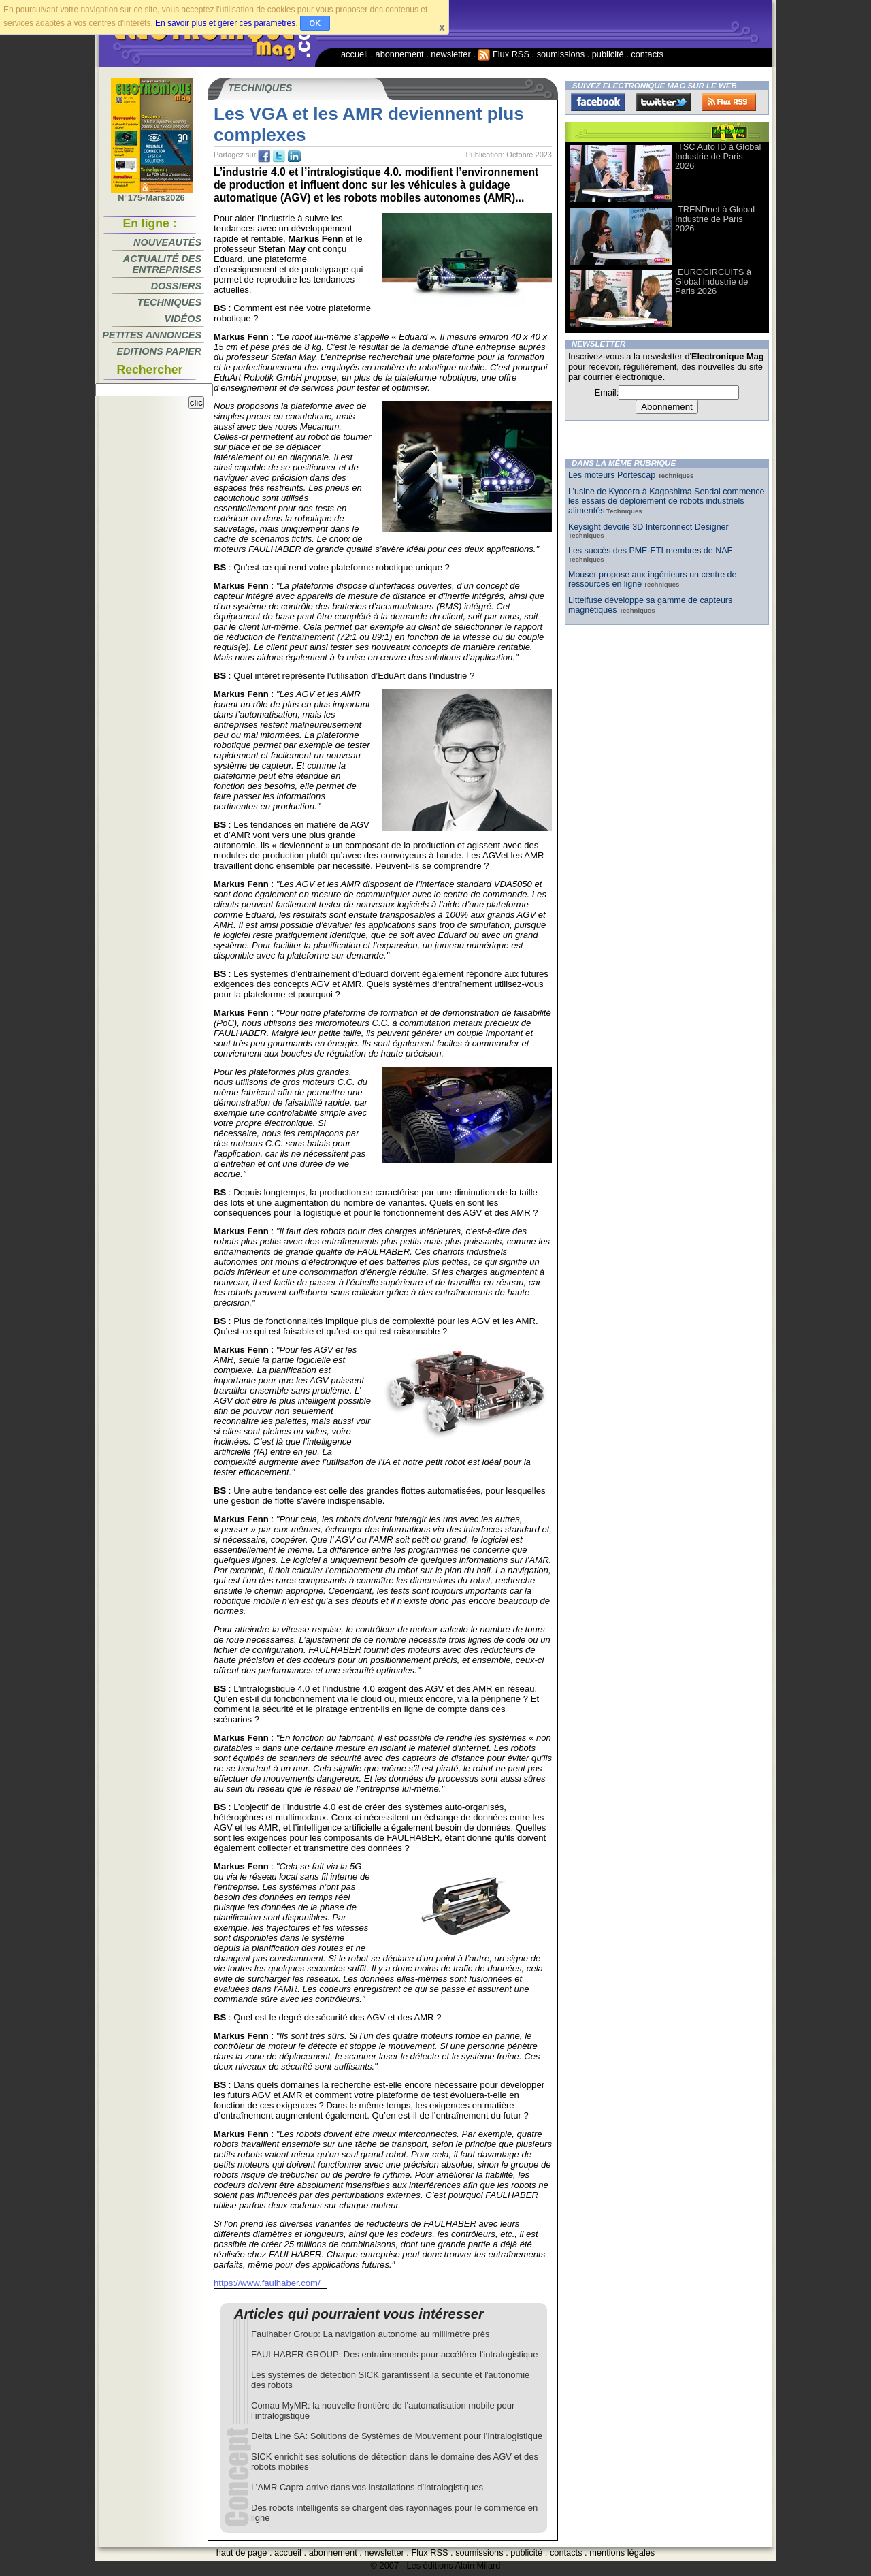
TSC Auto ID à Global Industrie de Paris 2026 (718, 156)
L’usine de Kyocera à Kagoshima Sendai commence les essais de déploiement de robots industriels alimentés (666, 501)
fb (264, 156)
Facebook (598, 102)
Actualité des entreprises (162, 264)
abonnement (400, 54)
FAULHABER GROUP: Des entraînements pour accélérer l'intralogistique (394, 2354)
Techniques (169, 302)
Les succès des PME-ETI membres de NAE (650, 551)
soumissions (561, 54)
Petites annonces (151, 334)
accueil (354, 54)
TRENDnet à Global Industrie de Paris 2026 (715, 219)
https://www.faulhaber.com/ (267, 2283)
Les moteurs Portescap (613, 475)
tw (279, 156)
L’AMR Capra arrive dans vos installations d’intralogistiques (367, 2487)
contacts (647, 54)
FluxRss (729, 102)
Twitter (663, 102)
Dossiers (176, 285)
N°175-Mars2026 (152, 194)
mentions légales (622, 2552)
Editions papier (159, 351)
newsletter (450, 54)
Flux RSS (503, 54)
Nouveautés (167, 242)
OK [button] (315, 23)
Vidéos (183, 318)
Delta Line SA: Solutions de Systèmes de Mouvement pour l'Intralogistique (396, 2436)
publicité (608, 54)
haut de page (241, 2552)
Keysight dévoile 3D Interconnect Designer (648, 527)
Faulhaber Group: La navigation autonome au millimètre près (370, 2334)
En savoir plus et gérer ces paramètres (225, 23)
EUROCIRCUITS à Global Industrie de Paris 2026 (713, 281)
